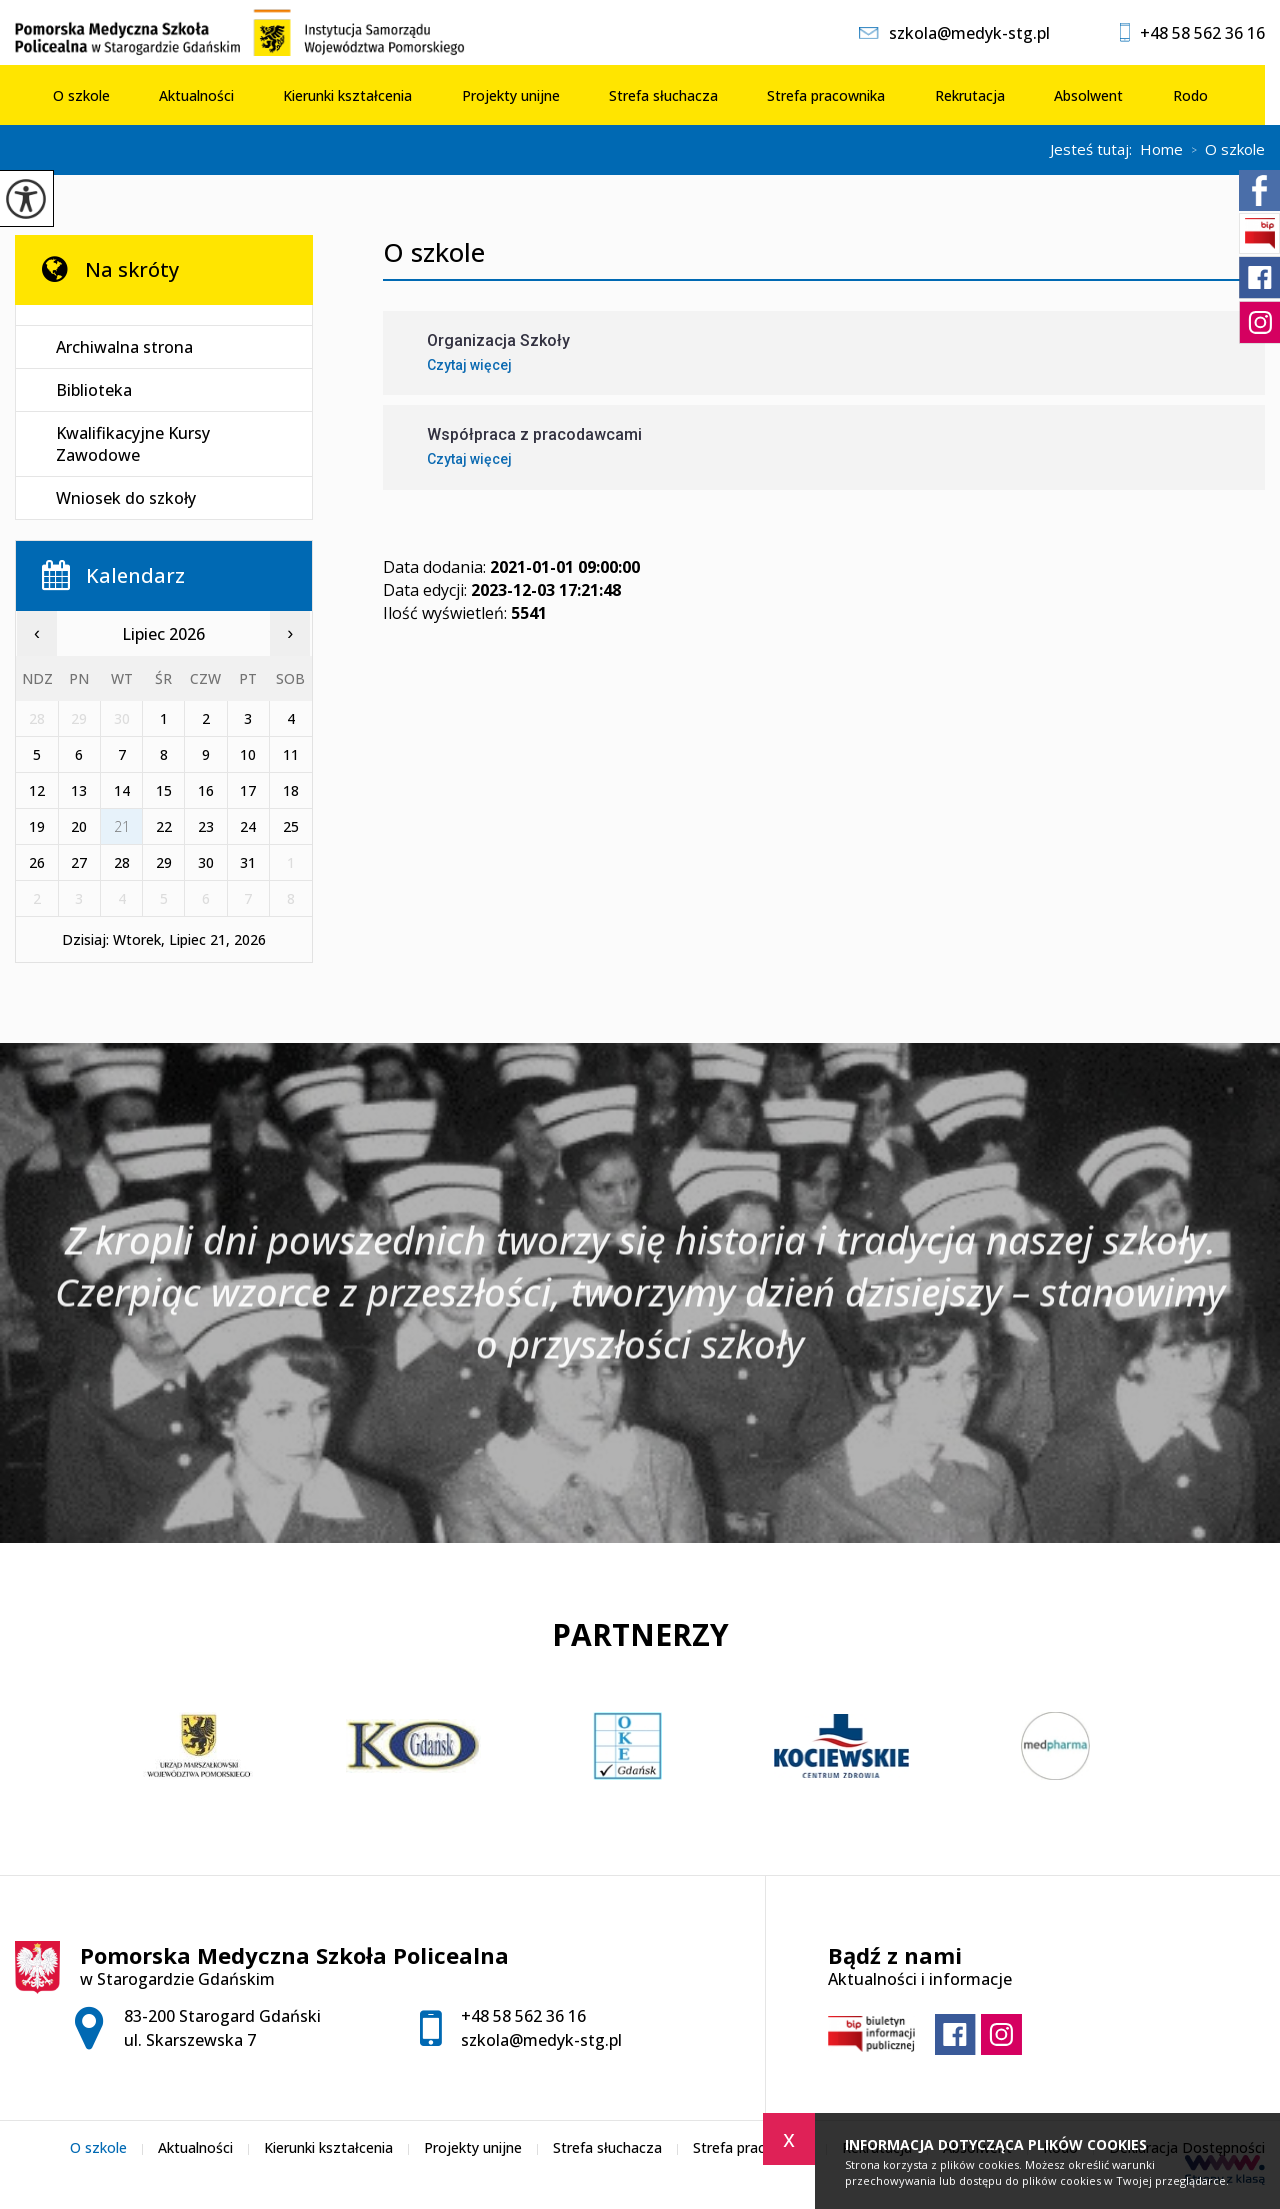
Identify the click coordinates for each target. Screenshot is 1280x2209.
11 (291, 754)
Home (1161, 149)
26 (37, 862)
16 (206, 790)
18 (291, 790)
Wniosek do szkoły (126, 498)
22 (164, 826)
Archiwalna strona (124, 347)
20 (79, 826)
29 (164, 862)
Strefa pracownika (826, 95)
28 (122, 862)
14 (122, 790)
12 (37, 790)
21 (122, 826)
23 (206, 826)
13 (79, 790)
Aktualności (196, 95)
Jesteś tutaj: (1095, 149)
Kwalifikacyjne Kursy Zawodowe (133, 444)
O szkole (81, 95)
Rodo (1190, 95)
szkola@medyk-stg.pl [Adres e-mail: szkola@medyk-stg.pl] (541, 2040)
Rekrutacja (970, 95)
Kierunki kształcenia (347, 95)
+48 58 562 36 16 (1192, 33)
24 (248, 826)
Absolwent (1088, 95)
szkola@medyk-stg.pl (954, 33)
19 (37, 826)
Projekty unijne (511, 95)
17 (248, 790)
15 (164, 790)
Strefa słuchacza (663, 95)
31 (248, 862)
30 (206, 862)
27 (79, 862)
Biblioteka (94, 390)
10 (248, 754)
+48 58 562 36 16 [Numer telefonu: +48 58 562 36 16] (523, 2016)
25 (291, 826)
